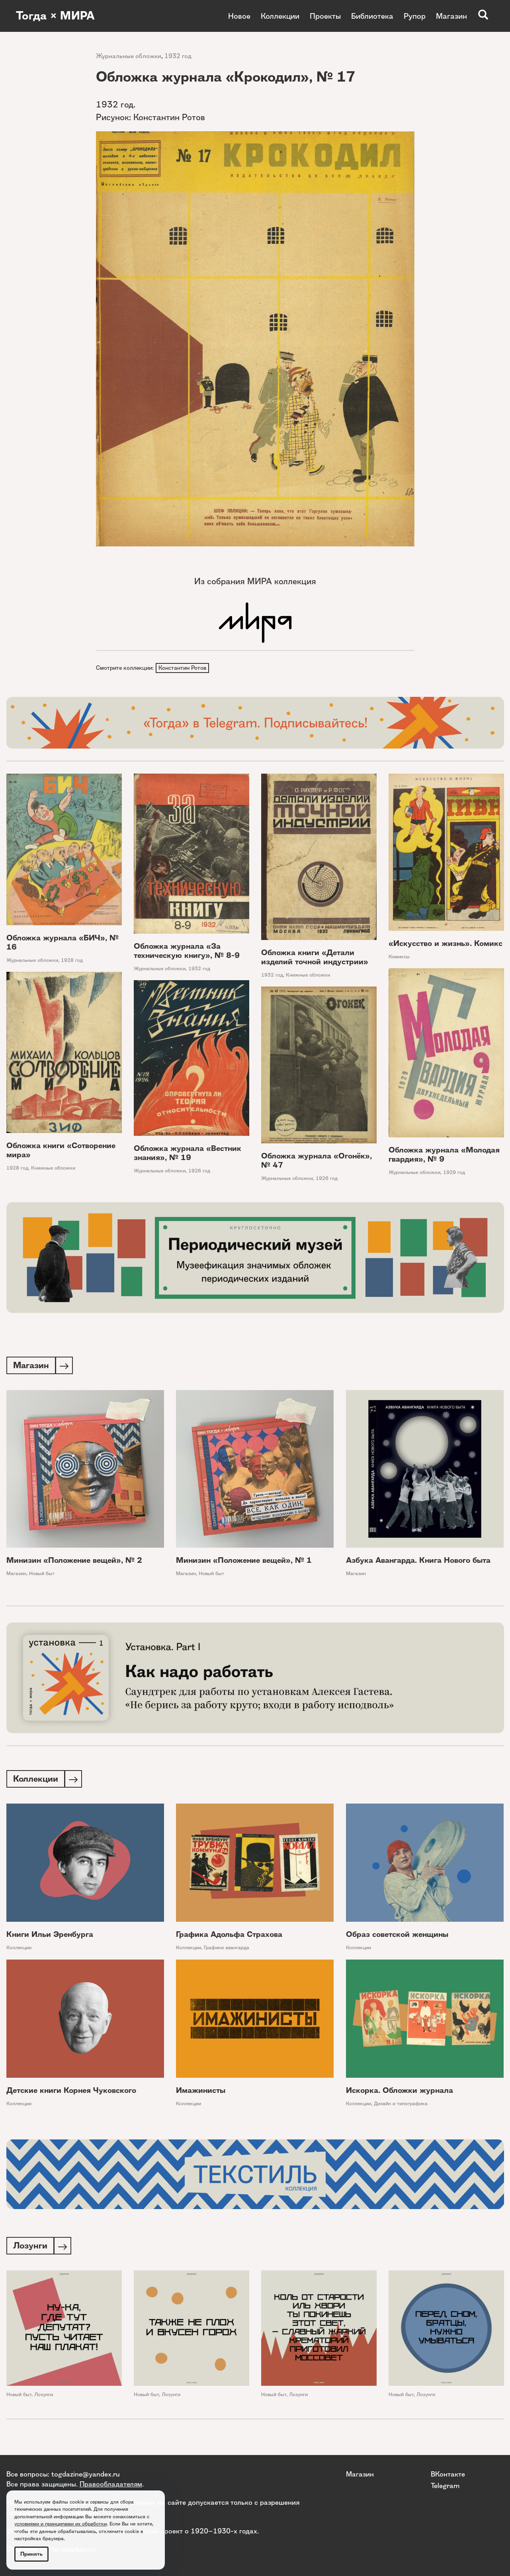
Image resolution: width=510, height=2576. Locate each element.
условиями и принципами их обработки (60, 2523)
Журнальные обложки (128, 56)
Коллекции (280, 16)
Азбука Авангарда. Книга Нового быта (418, 1562)
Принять (31, 2554)
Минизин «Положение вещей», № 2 (74, 1562)
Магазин (451, 16)
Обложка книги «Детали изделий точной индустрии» (314, 958)
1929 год (454, 1173)
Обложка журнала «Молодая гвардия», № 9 (444, 1155)
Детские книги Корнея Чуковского (71, 2093)
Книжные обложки (308, 976)
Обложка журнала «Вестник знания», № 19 (187, 1154)
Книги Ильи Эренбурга (49, 1937)
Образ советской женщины (397, 1937)
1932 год (177, 56)
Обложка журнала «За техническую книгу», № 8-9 (187, 951)
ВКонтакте (448, 2473)
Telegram (445, 2485)
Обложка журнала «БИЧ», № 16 (62, 943)
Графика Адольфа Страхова (229, 1937)
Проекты (325, 16)
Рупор (415, 16)
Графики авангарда (226, 1950)
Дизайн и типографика (401, 2106)
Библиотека (372, 16)
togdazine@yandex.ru (85, 2473)
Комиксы (399, 957)
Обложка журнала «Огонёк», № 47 (316, 1162)
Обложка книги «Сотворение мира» (60, 1151)
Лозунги (43, 2398)
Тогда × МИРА (57, 16)
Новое (239, 16)
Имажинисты (200, 2093)
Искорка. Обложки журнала (399, 2093)
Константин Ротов (183, 668)
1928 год (72, 960)
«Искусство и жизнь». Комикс (445, 944)
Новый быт (42, 1575)
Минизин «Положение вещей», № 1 (244, 1562)
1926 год (199, 1171)
